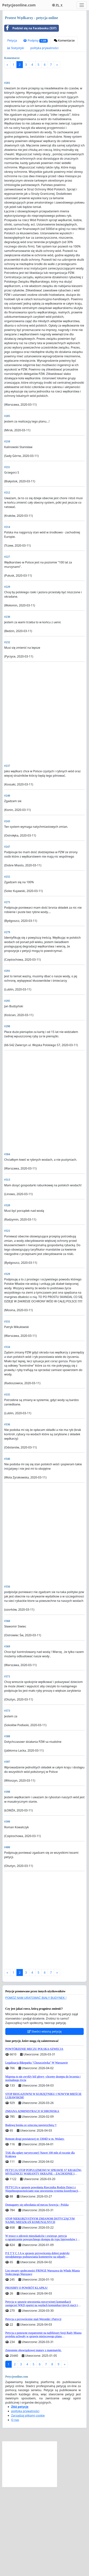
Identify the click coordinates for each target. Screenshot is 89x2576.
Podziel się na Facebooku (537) (30, 28)
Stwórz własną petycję (44, 2121)
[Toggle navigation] (82, 5)
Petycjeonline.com (19, 5)
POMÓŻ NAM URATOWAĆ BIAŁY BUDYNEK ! (36, 2087)
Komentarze (64, 40)
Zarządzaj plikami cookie (28, 2505)
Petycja (12, 40)
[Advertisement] (44, 118)
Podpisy (35, 40)
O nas (15, 2509)
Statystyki (15, 48)
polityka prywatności (44, 48)
